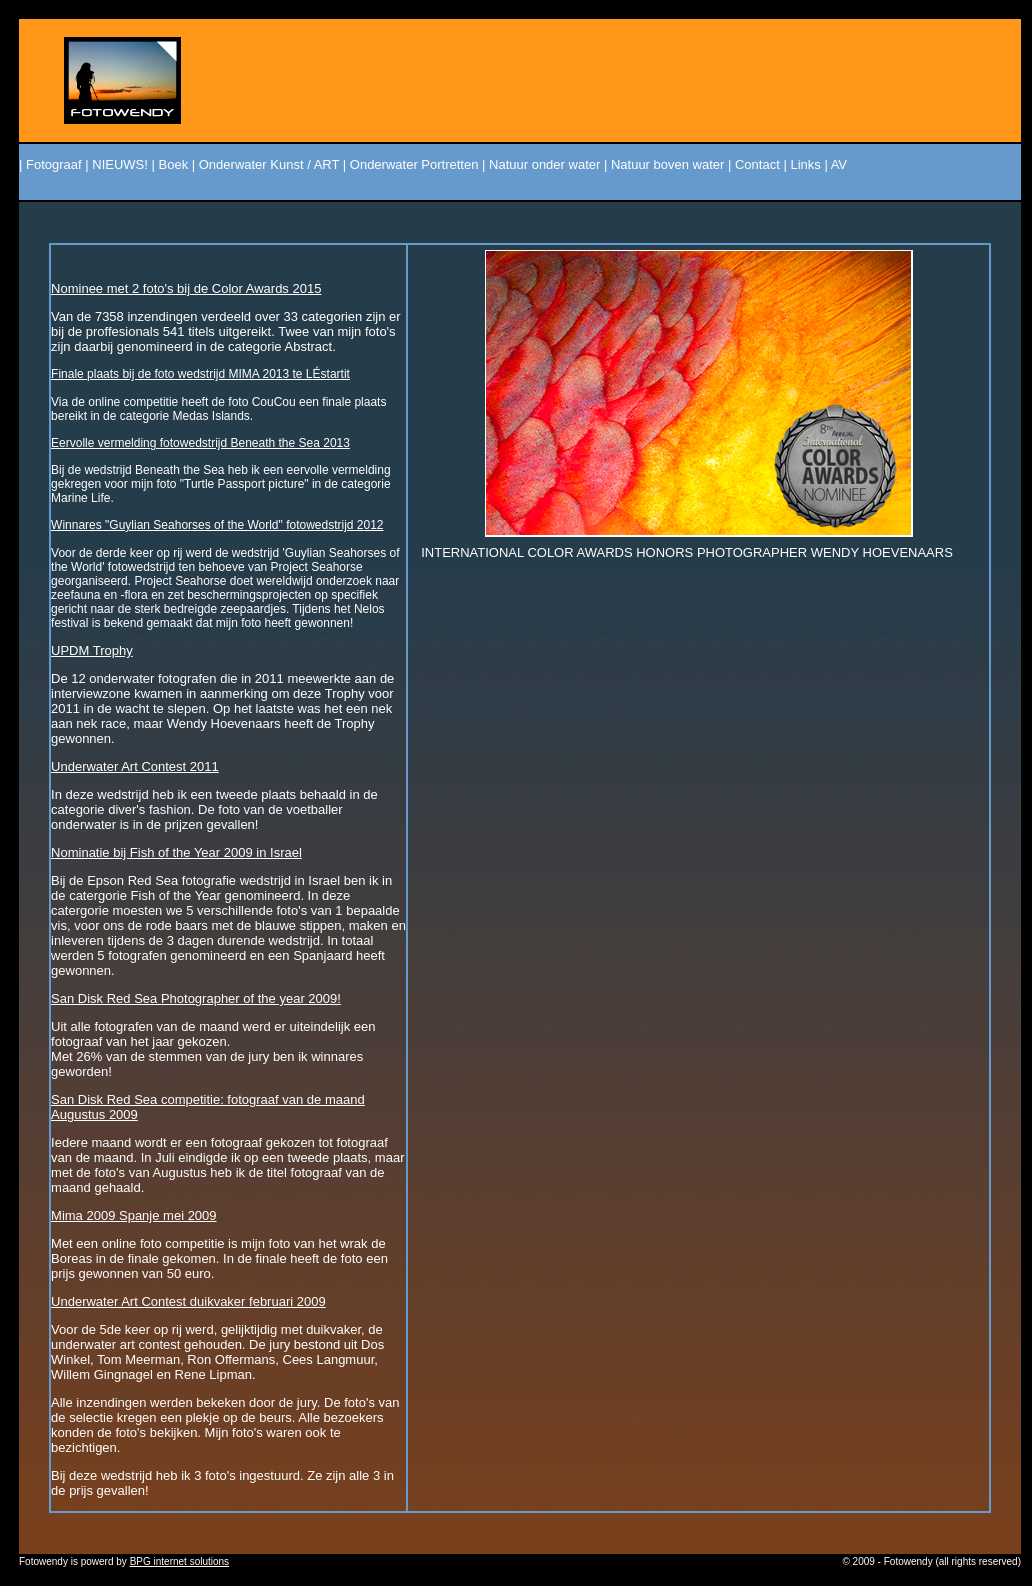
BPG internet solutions (180, 1561)
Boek (174, 164)
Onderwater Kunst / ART (269, 164)
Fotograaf (54, 164)
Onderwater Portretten (414, 164)
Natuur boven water (667, 164)
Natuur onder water (544, 164)
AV (839, 164)
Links (805, 164)
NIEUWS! (120, 164)
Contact (757, 164)
